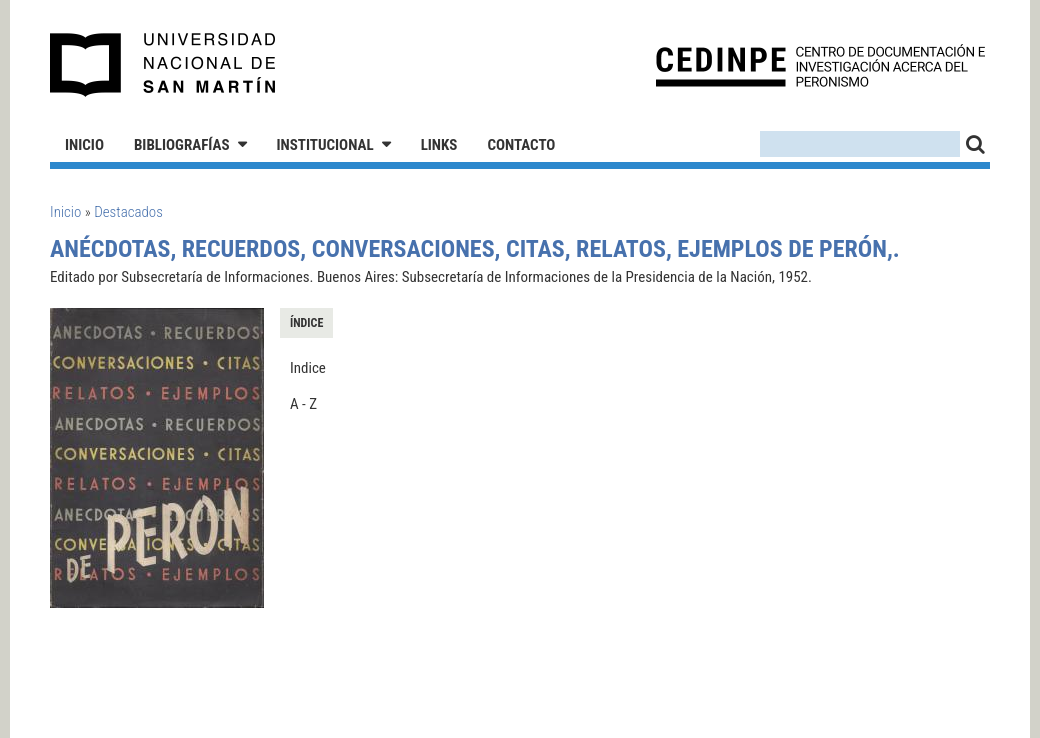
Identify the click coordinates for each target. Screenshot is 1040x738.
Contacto (521, 145)
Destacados (128, 212)
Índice (306, 323)
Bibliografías (182, 145)
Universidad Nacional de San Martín (163, 65)
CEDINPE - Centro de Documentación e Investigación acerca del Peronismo (820, 65)
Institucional (325, 145)
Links (439, 145)
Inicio (84, 145)
